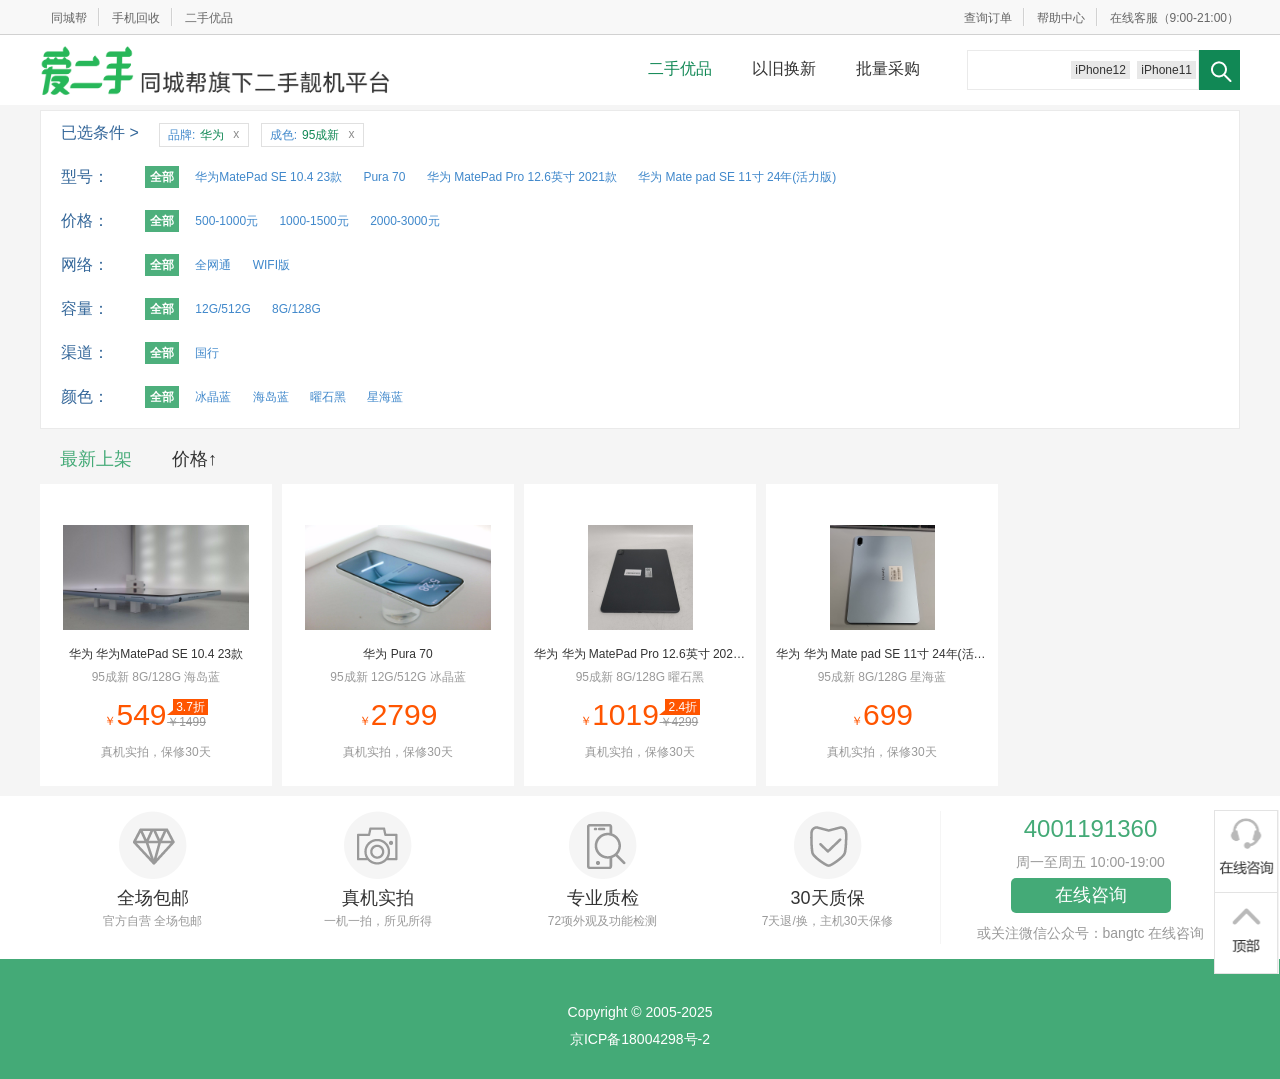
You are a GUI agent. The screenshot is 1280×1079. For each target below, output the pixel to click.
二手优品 (209, 18)
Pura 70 (384, 177)
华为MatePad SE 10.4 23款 (268, 177)
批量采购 (888, 68)
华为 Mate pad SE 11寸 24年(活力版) (737, 177)
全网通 (213, 265)
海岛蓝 (271, 397)
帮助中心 (1061, 18)
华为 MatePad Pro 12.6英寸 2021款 (522, 177)
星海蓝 (385, 397)
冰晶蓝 (213, 397)
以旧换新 (784, 68)
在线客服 (1134, 18)
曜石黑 (328, 397)
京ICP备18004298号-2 (640, 1039)
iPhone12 (1100, 70)
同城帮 (69, 18)
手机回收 (136, 18)
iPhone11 (1166, 70)
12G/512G (222, 309)
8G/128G (296, 309)
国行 (207, 353)
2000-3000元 (404, 221)
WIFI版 (271, 265)
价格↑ (194, 459)
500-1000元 (226, 221)
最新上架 (96, 459)
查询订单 (988, 18)
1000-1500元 (313, 221)
